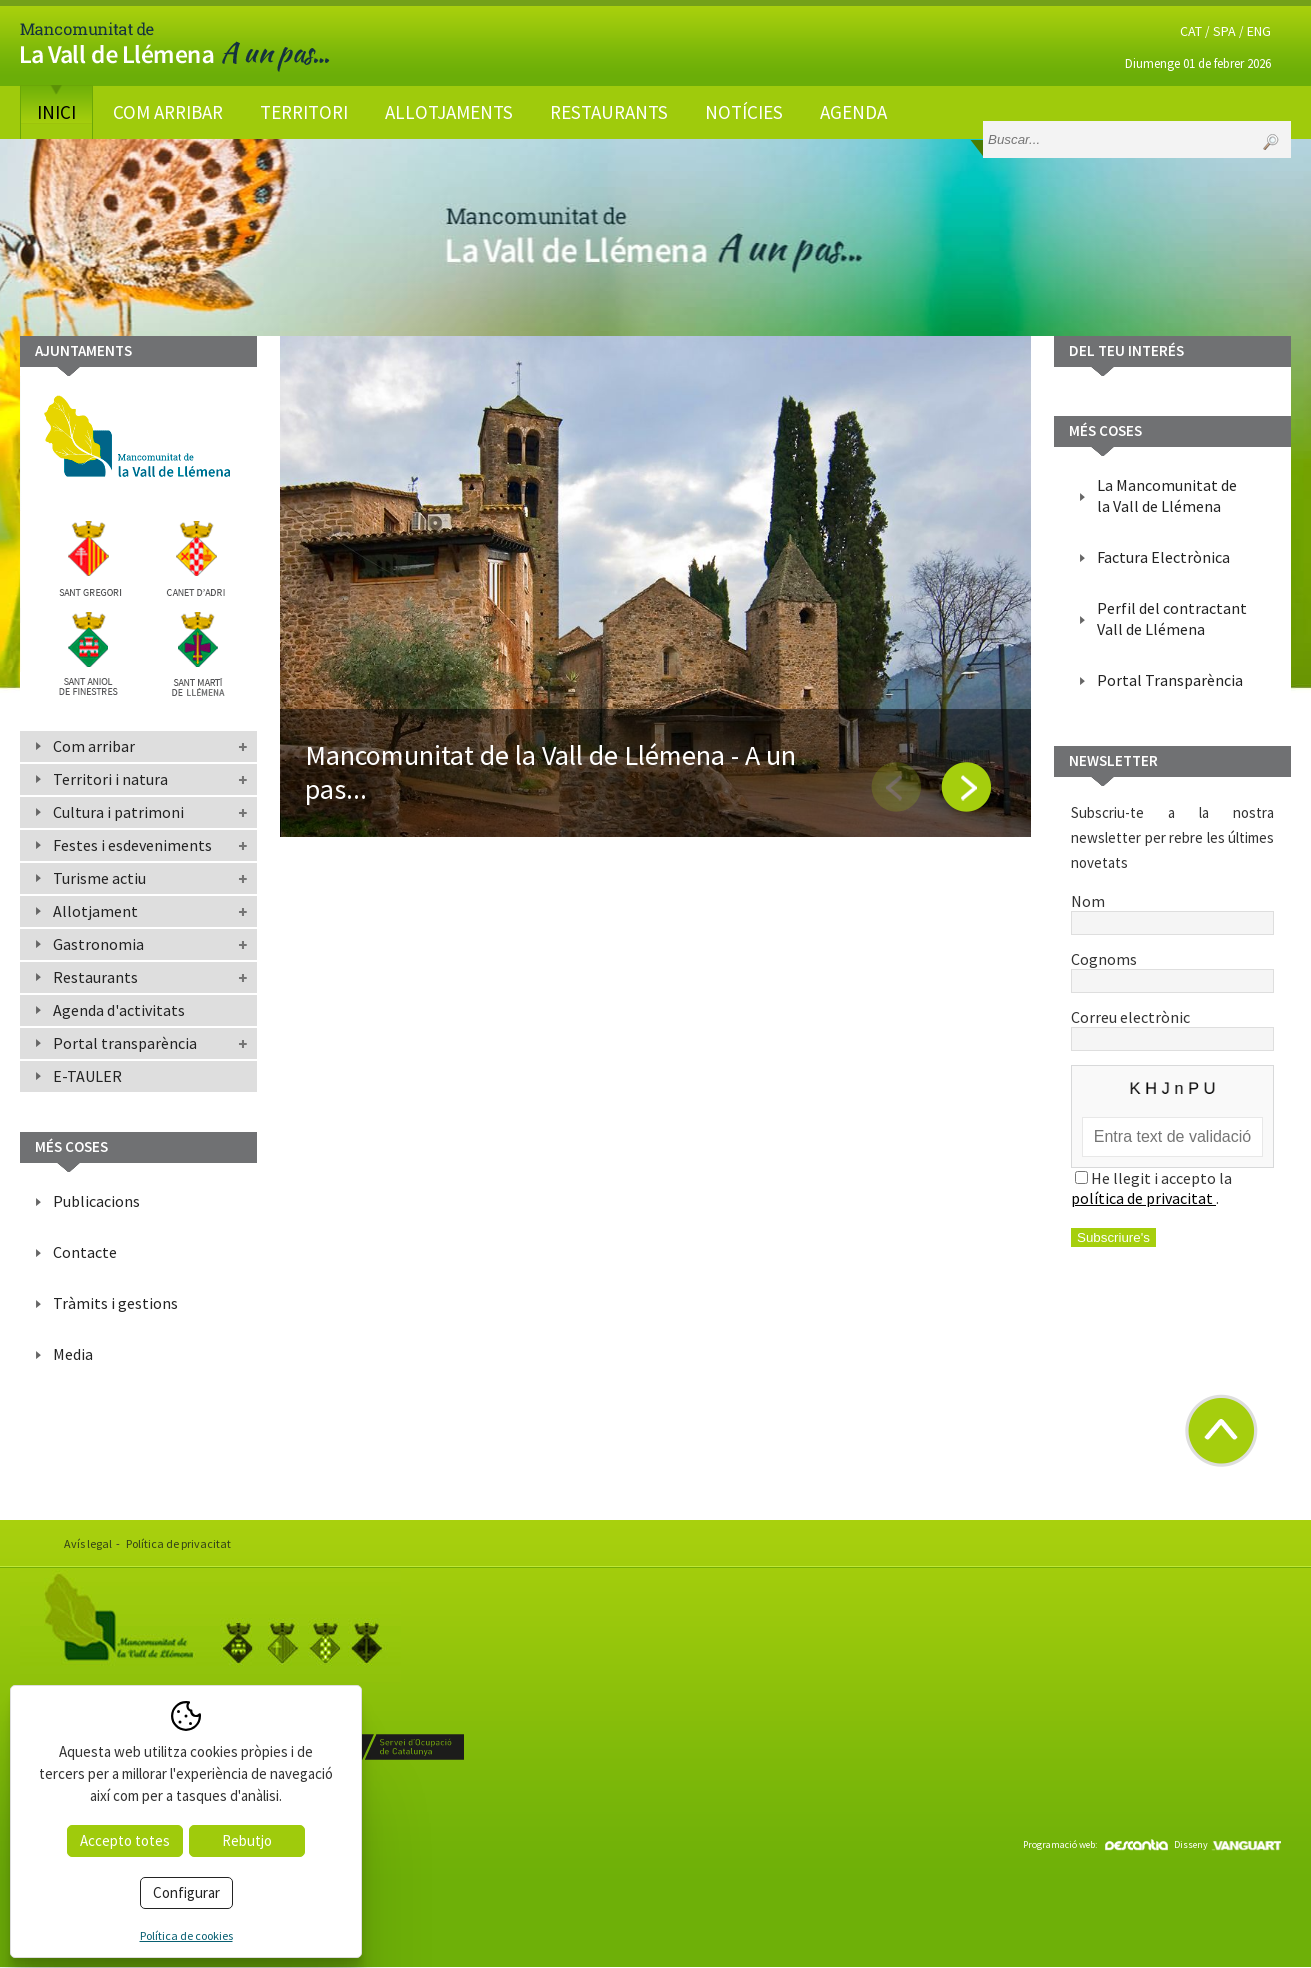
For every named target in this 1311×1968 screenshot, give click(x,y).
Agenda (853, 112)
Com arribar (168, 112)
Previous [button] (896, 787)
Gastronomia (98, 944)
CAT (1191, 31)
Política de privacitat (178, 1543)
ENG (1259, 31)
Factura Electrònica (1163, 557)
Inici (56, 112)
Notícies (744, 112)
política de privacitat (1143, 1198)
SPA (1224, 31)
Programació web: (1095, 1844)
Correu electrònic (1172, 1027)
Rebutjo (247, 1840)
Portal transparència (125, 1043)
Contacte (85, 1252)
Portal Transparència (1170, 680)
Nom (1172, 911)
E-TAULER (87, 1076)
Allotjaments (449, 112)
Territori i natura (110, 779)
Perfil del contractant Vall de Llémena (1172, 618)
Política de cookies (186, 1935)
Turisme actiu (99, 878)
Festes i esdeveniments (132, 845)
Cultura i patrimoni (118, 812)
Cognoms (1172, 969)
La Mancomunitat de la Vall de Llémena (1167, 495)
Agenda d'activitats (119, 1010)
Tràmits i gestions (115, 1303)
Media (73, 1354)
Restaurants (609, 112)
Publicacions (96, 1201)
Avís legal (88, 1543)
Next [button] (966, 787)
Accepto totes (125, 1840)
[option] (655, 586)
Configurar (186, 1892)
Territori (304, 112)
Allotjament (95, 911)
